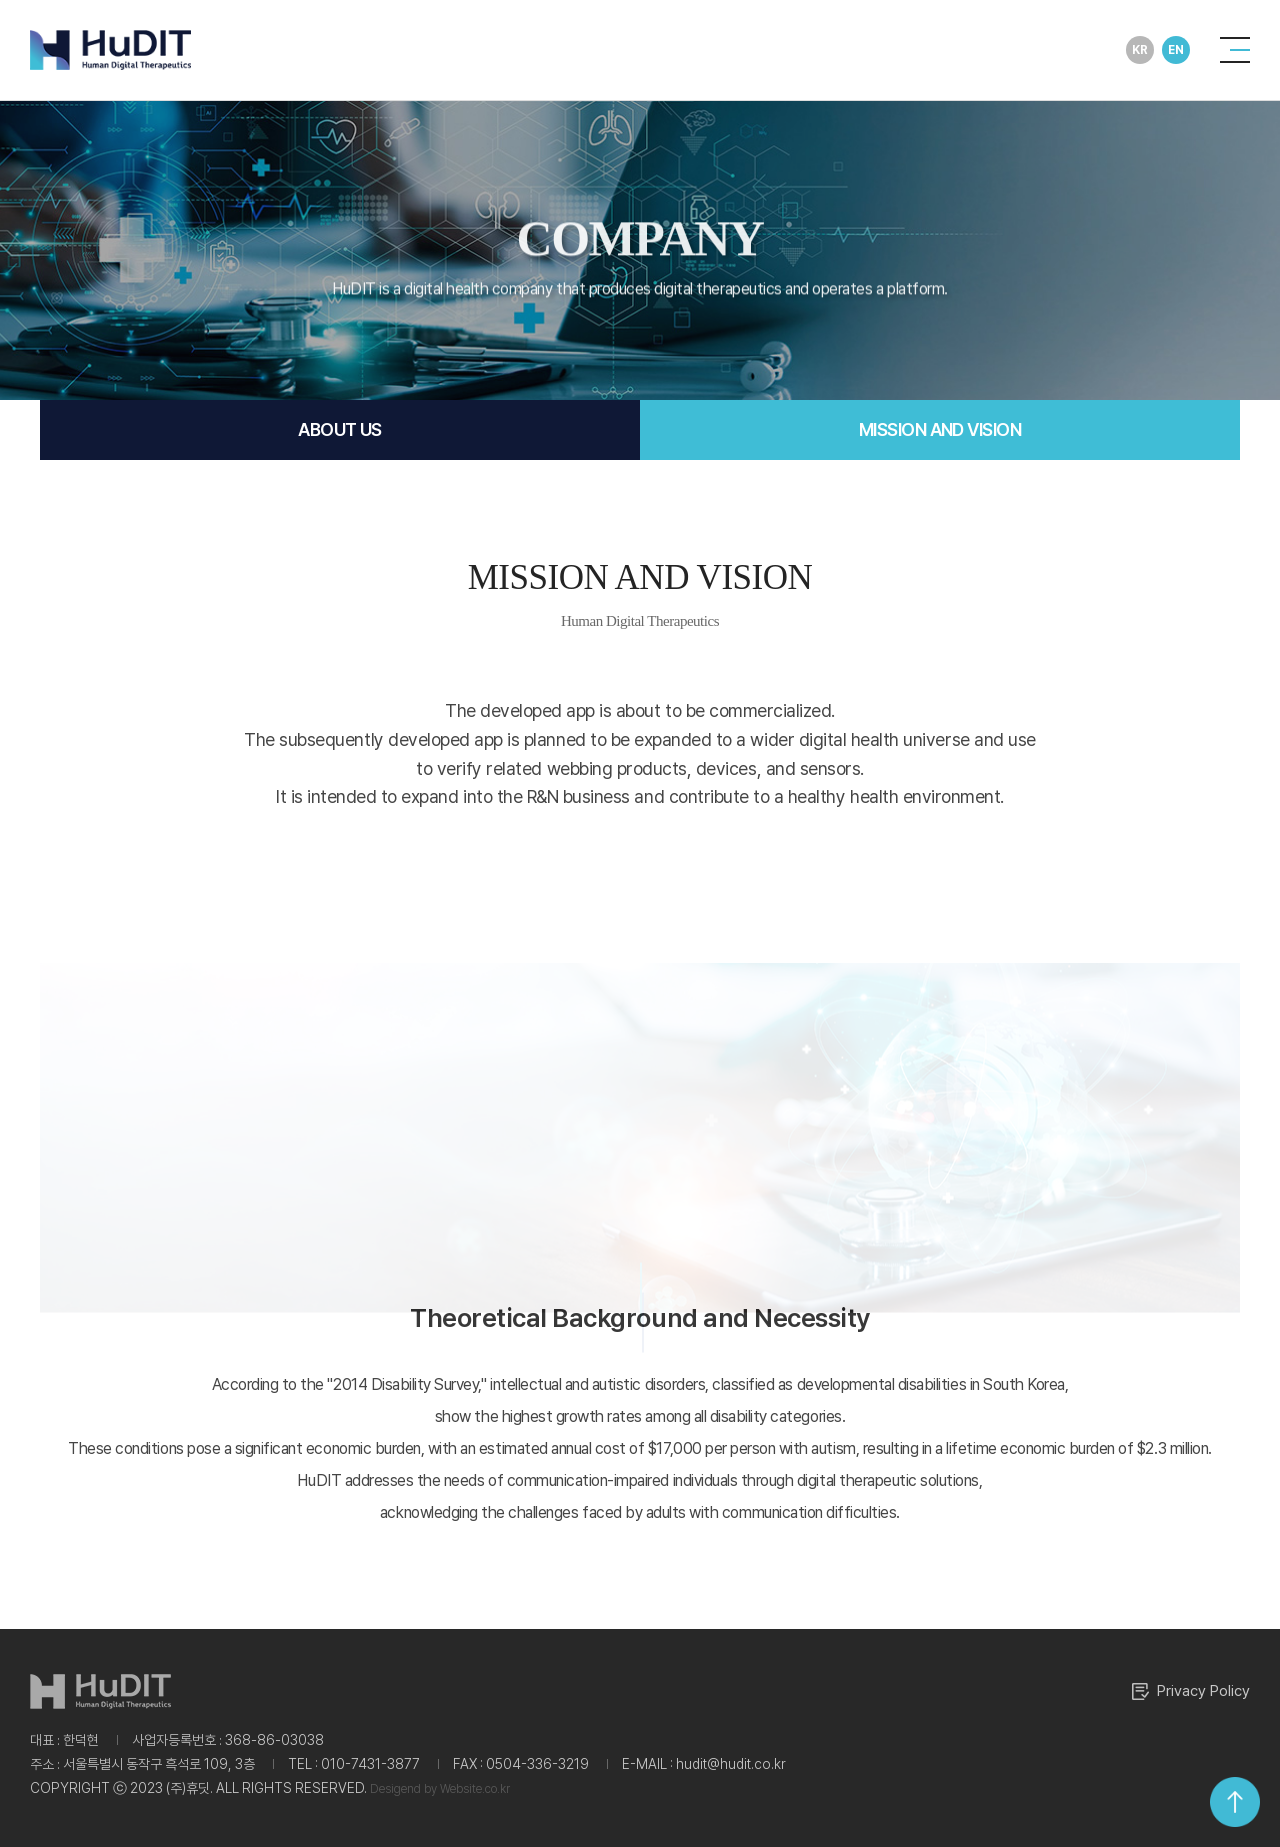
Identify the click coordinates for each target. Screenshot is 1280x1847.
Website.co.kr (475, 1789)
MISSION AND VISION (940, 429)
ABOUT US (340, 429)
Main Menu (0, 0)
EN (1175, 50)
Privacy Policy (1191, 1692)
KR (1139, 50)
